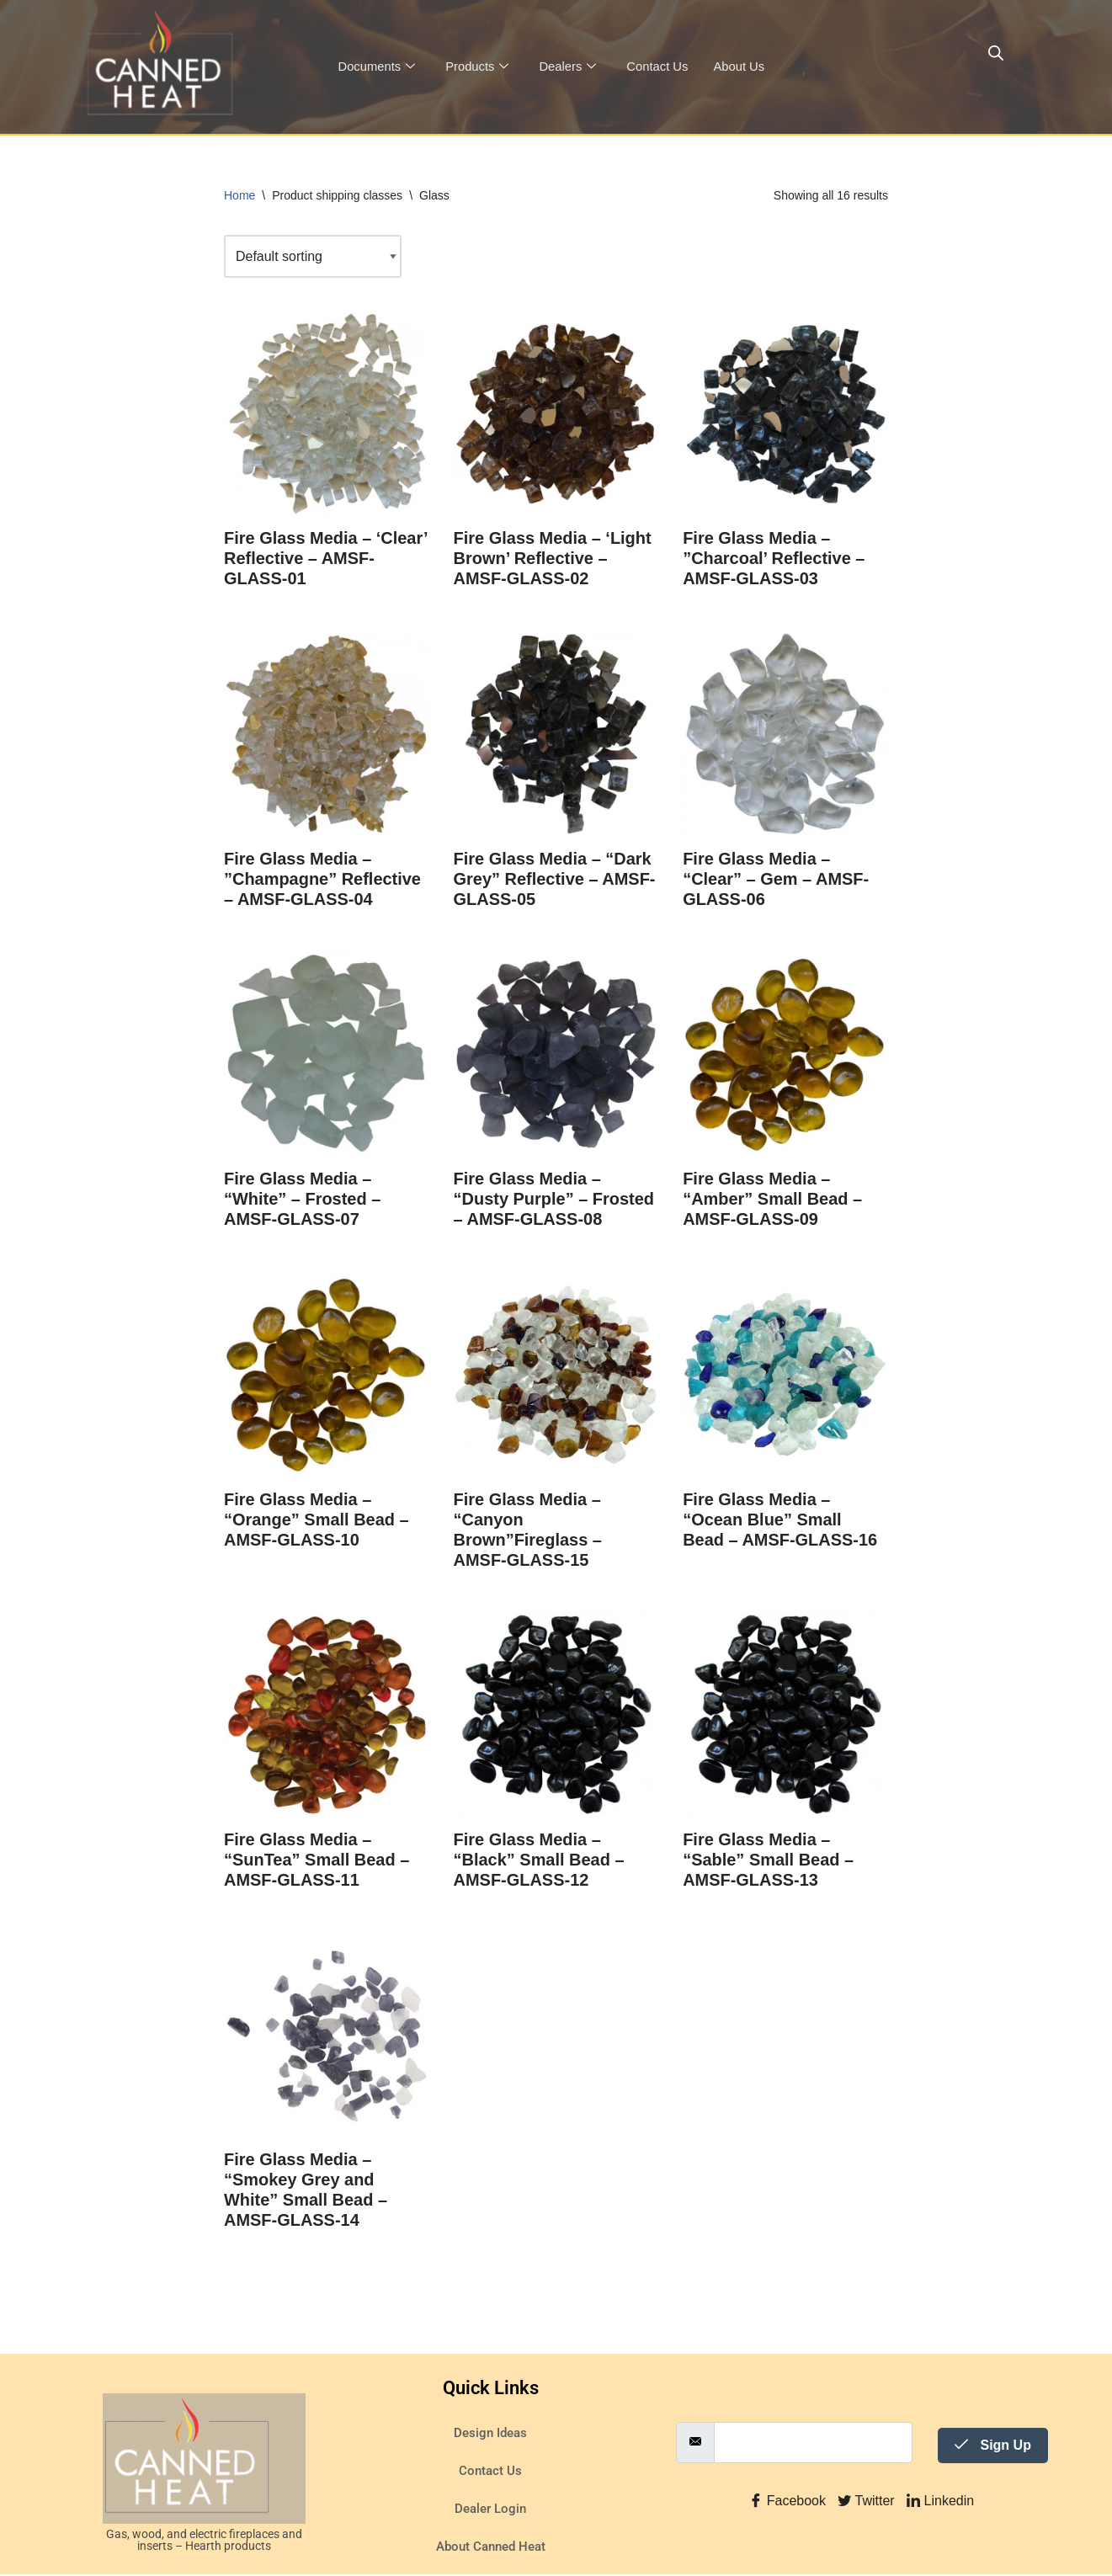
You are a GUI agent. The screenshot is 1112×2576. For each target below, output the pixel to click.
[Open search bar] (995, 53)
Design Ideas (490, 2434)
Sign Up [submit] (993, 2447)
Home (239, 195)
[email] (813, 2444)
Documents (377, 67)
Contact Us (660, 67)
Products (478, 67)
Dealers (570, 67)
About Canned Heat (490, 2548)
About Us (742, 67)
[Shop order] (313, 256)
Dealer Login (490, 2510)
